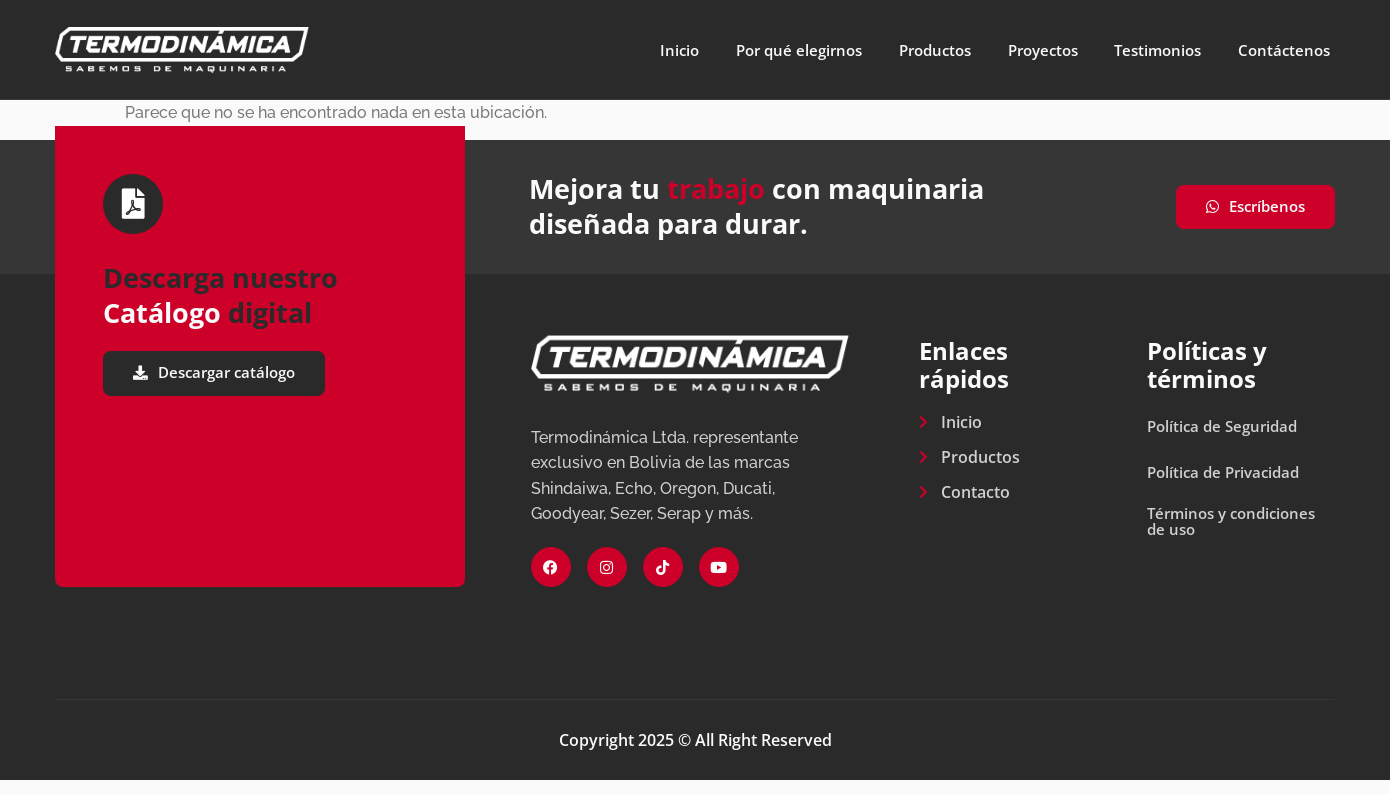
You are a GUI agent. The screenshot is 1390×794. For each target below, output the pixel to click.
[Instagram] (607, 581)
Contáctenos (1287, 49)
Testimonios (1152, 49)
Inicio (635, 49)
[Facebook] (551, 581)
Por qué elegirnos (763, 49)
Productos (909, 49)
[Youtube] (719, 581)
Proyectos (1027, 49)
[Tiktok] (663, 581)
